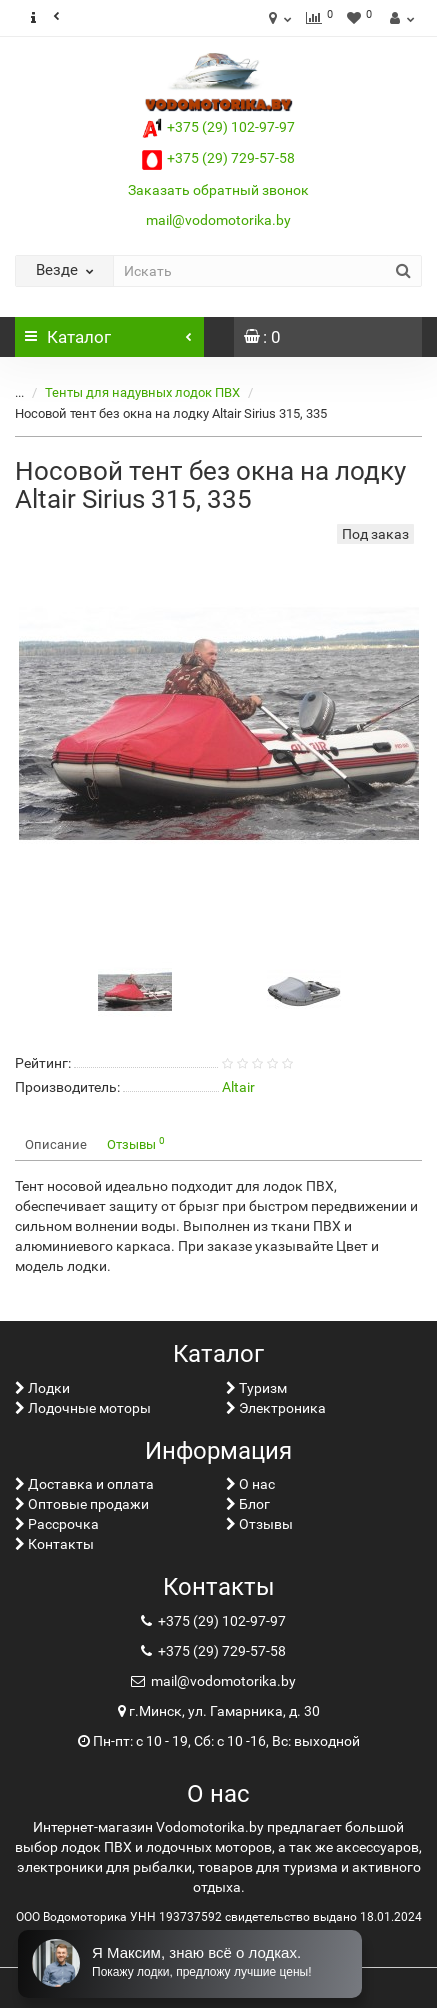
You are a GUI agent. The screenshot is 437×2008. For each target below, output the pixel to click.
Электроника (276, 1408)
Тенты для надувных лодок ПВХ (142, 392)
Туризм (256, 1388)
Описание (56, 1144)
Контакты (54, 1544)
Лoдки (42, 1388)
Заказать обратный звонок (218, 190)
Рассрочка (57, 1524)
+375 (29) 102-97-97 (218, 127)
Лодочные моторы (83, 1408)
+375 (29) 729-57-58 (218, 158)
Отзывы (136, 1143)
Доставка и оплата (84, 1484)
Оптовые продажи (82, 1504)
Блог (248, 1504)
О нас (250, 1484)
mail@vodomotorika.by (218, 220)
